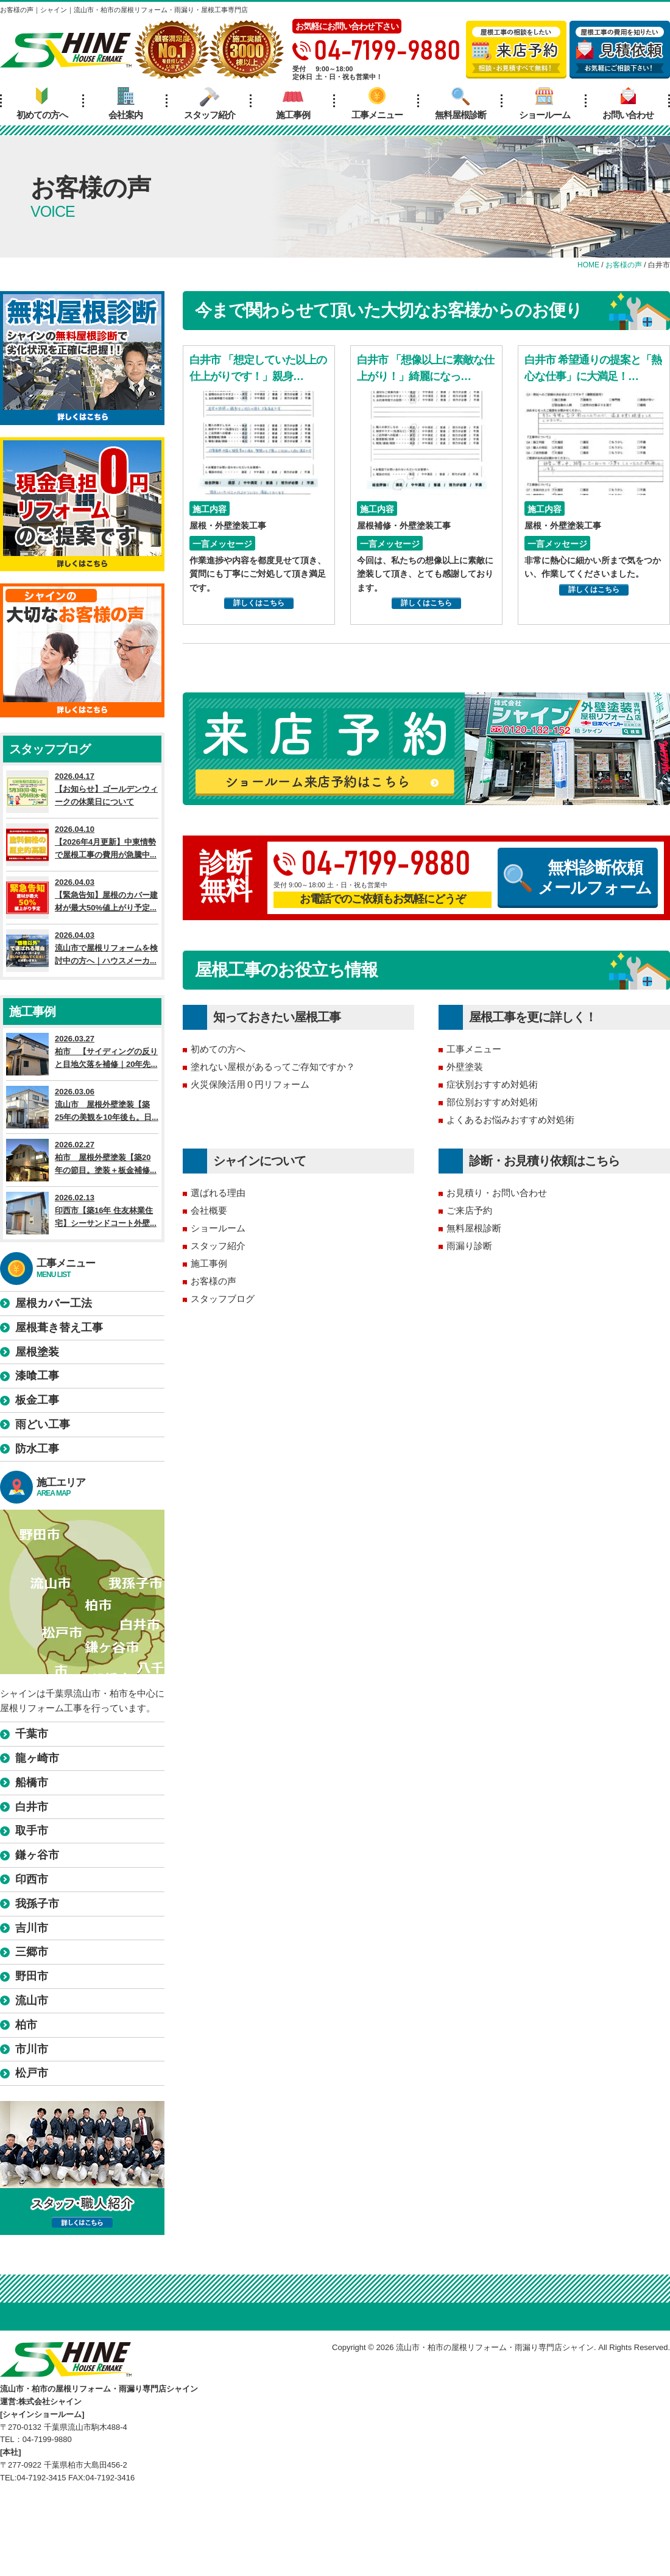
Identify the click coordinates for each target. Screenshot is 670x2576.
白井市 (31, 1807)
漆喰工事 (37, 1376)
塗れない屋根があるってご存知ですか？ (273, 1066)
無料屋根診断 (460, 103)
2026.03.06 (82, 1107)
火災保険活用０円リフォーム (250, 1084)
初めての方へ (42, 103)
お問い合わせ (628, 103)
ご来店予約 (469, 1210)
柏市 (26, 2025)
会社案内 (125, 103)
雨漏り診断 (469, 1245)
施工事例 (293, 103)
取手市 (31, 1831)
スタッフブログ (223, 1298)
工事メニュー (377, 103)
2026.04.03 (82, 897)
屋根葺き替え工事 (59, 1327)
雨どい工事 (42, 1424)
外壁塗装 (464, 1066)
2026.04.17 (82, 791)
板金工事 (37, 1400)
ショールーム (544, 103)
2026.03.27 (82, 1054)
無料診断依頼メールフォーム (578, 877)
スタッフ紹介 (209, 103)
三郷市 (31, 1952)
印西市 (31, 1879)
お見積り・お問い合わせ (496, 1193)
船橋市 (31, 1782)
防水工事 (37, 1449)
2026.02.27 (82, 1160)
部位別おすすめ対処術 (492, 1102)
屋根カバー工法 (53, 1303)
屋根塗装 (37, 1352)
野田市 (31, 1976)
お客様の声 (213, 1281)
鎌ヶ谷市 (37, 1855)
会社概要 (209, 1210)
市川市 (31, 2049)
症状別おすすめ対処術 (492, 1084)
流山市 (31, 2000)
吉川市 (31, 1928)
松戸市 (31, 2073)
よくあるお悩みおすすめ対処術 (510, 1119)
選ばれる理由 (218, 1193)
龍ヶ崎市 (37, 1758)
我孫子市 (37, 1904)
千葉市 (31, 1734)
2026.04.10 (82, 844)
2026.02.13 (82, 1213)
